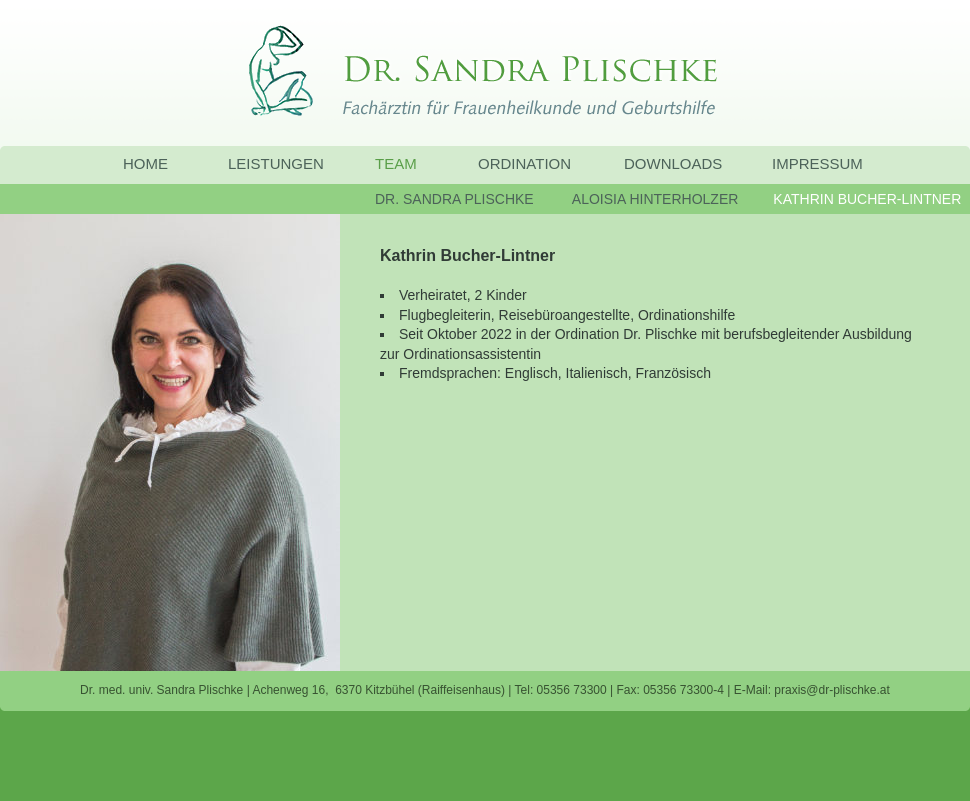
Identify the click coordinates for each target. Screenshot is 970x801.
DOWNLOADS (673, 163)
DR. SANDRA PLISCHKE (454, 199)
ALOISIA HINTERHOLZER (655, 199)
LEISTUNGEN (276, 163)
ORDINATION (524, 163)
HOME (145, 163)
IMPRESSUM (817, 163)
